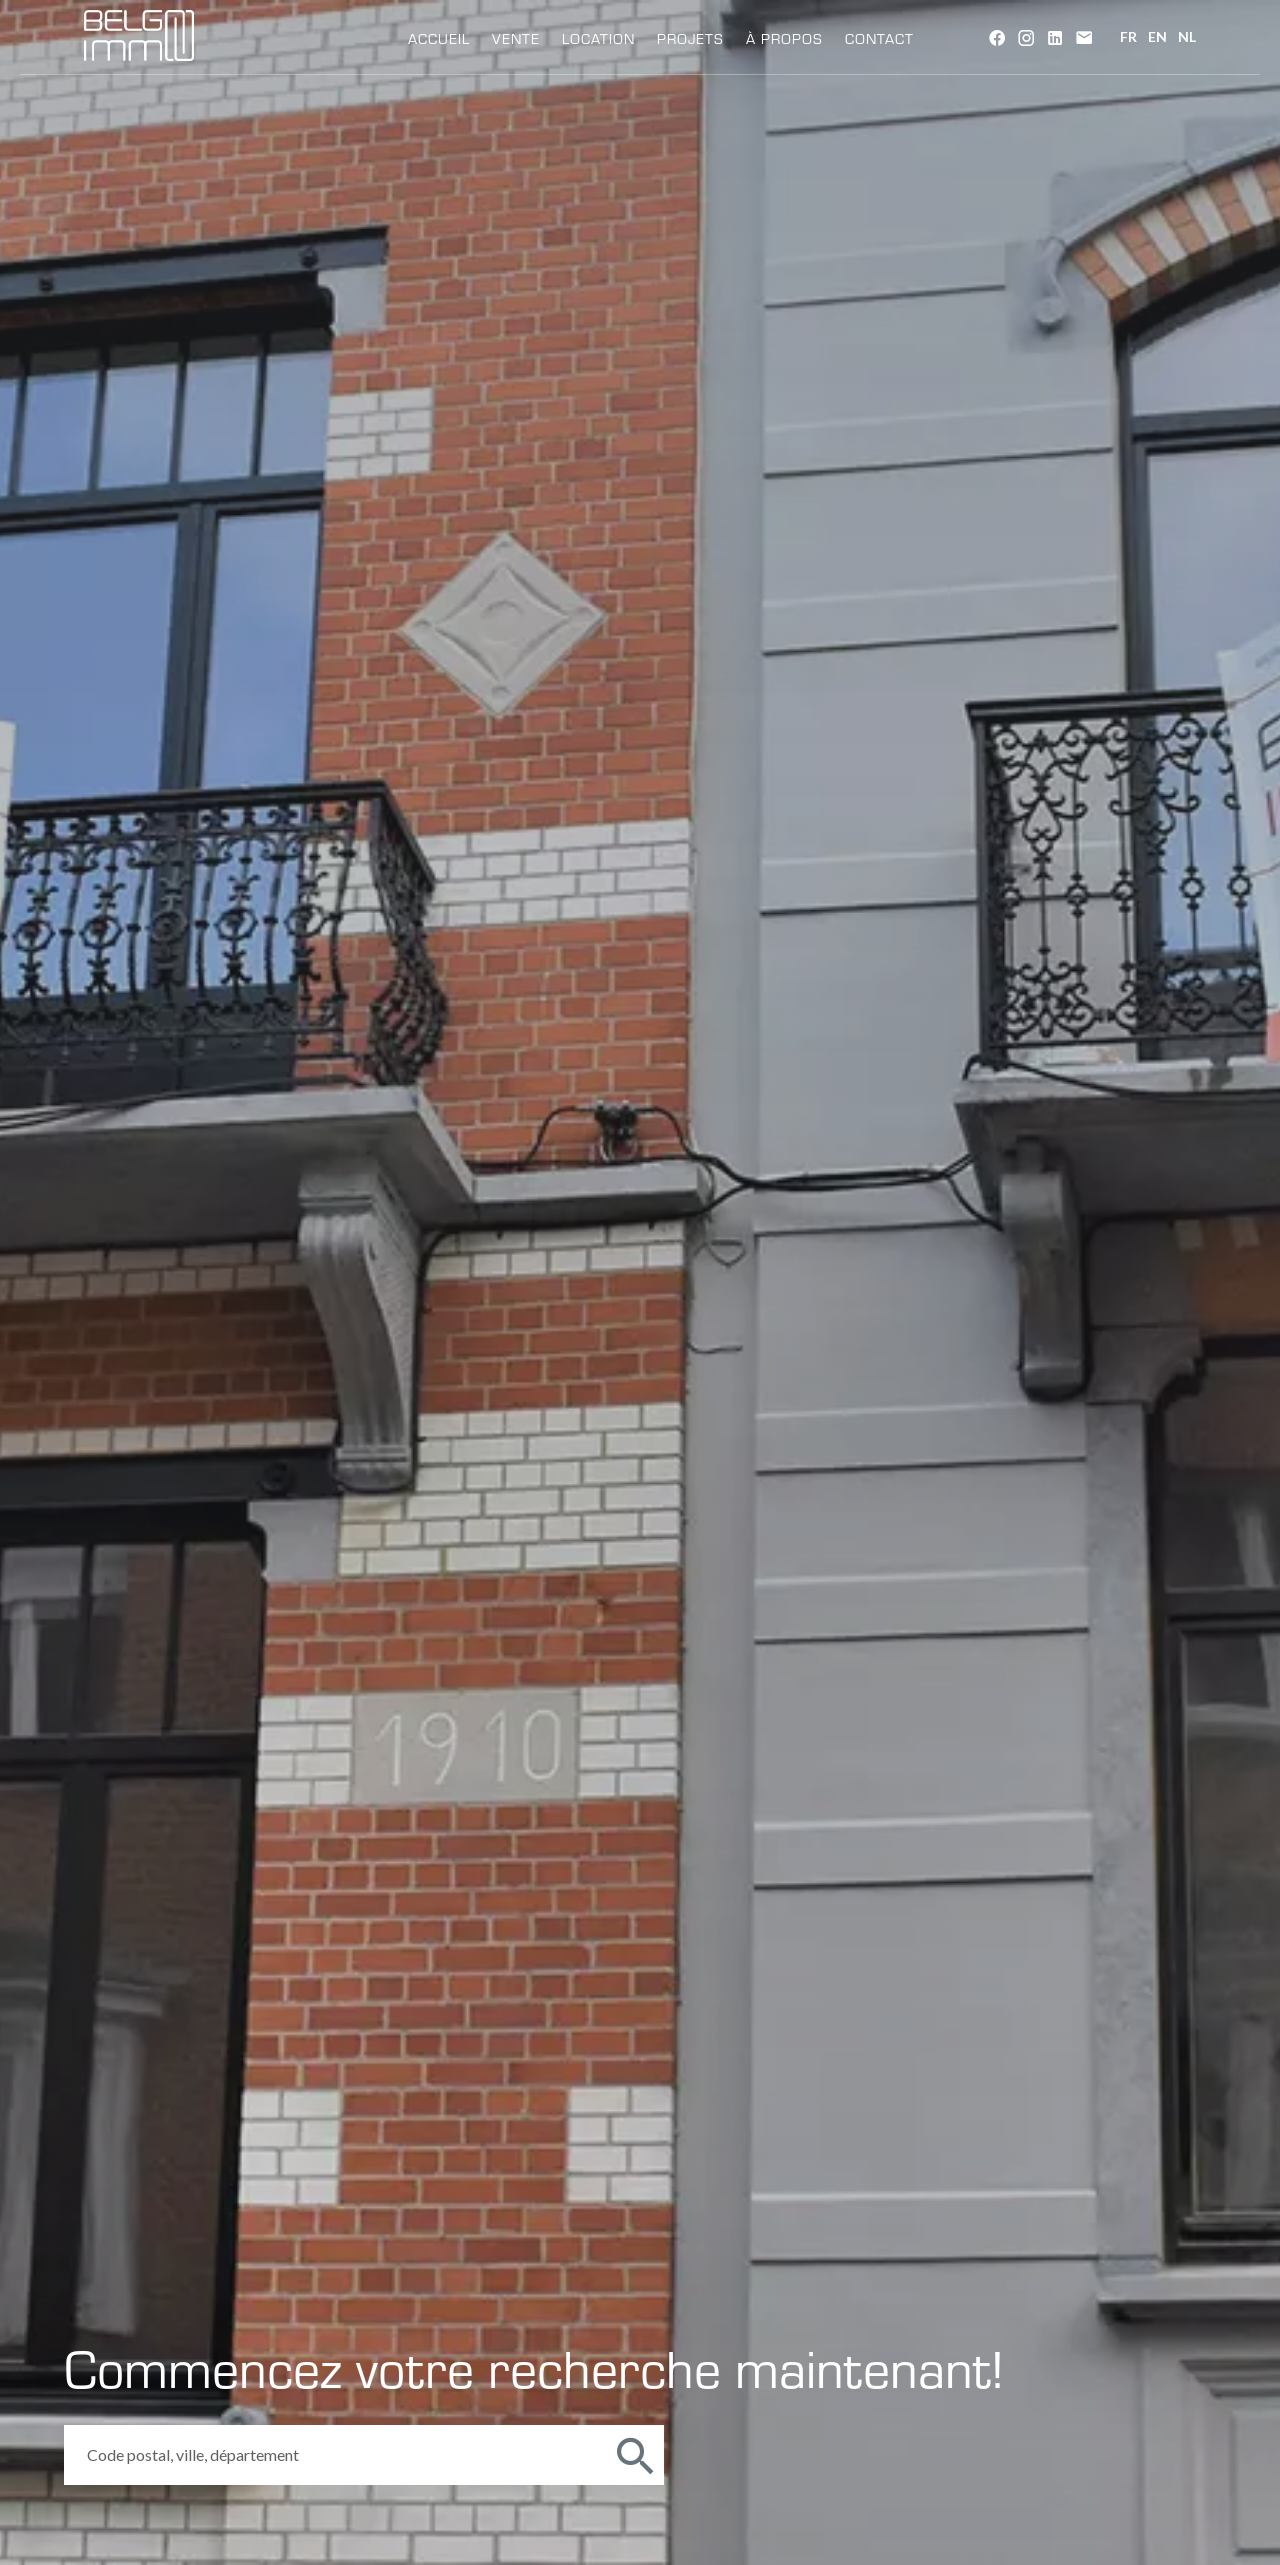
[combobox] (335, 2455)
